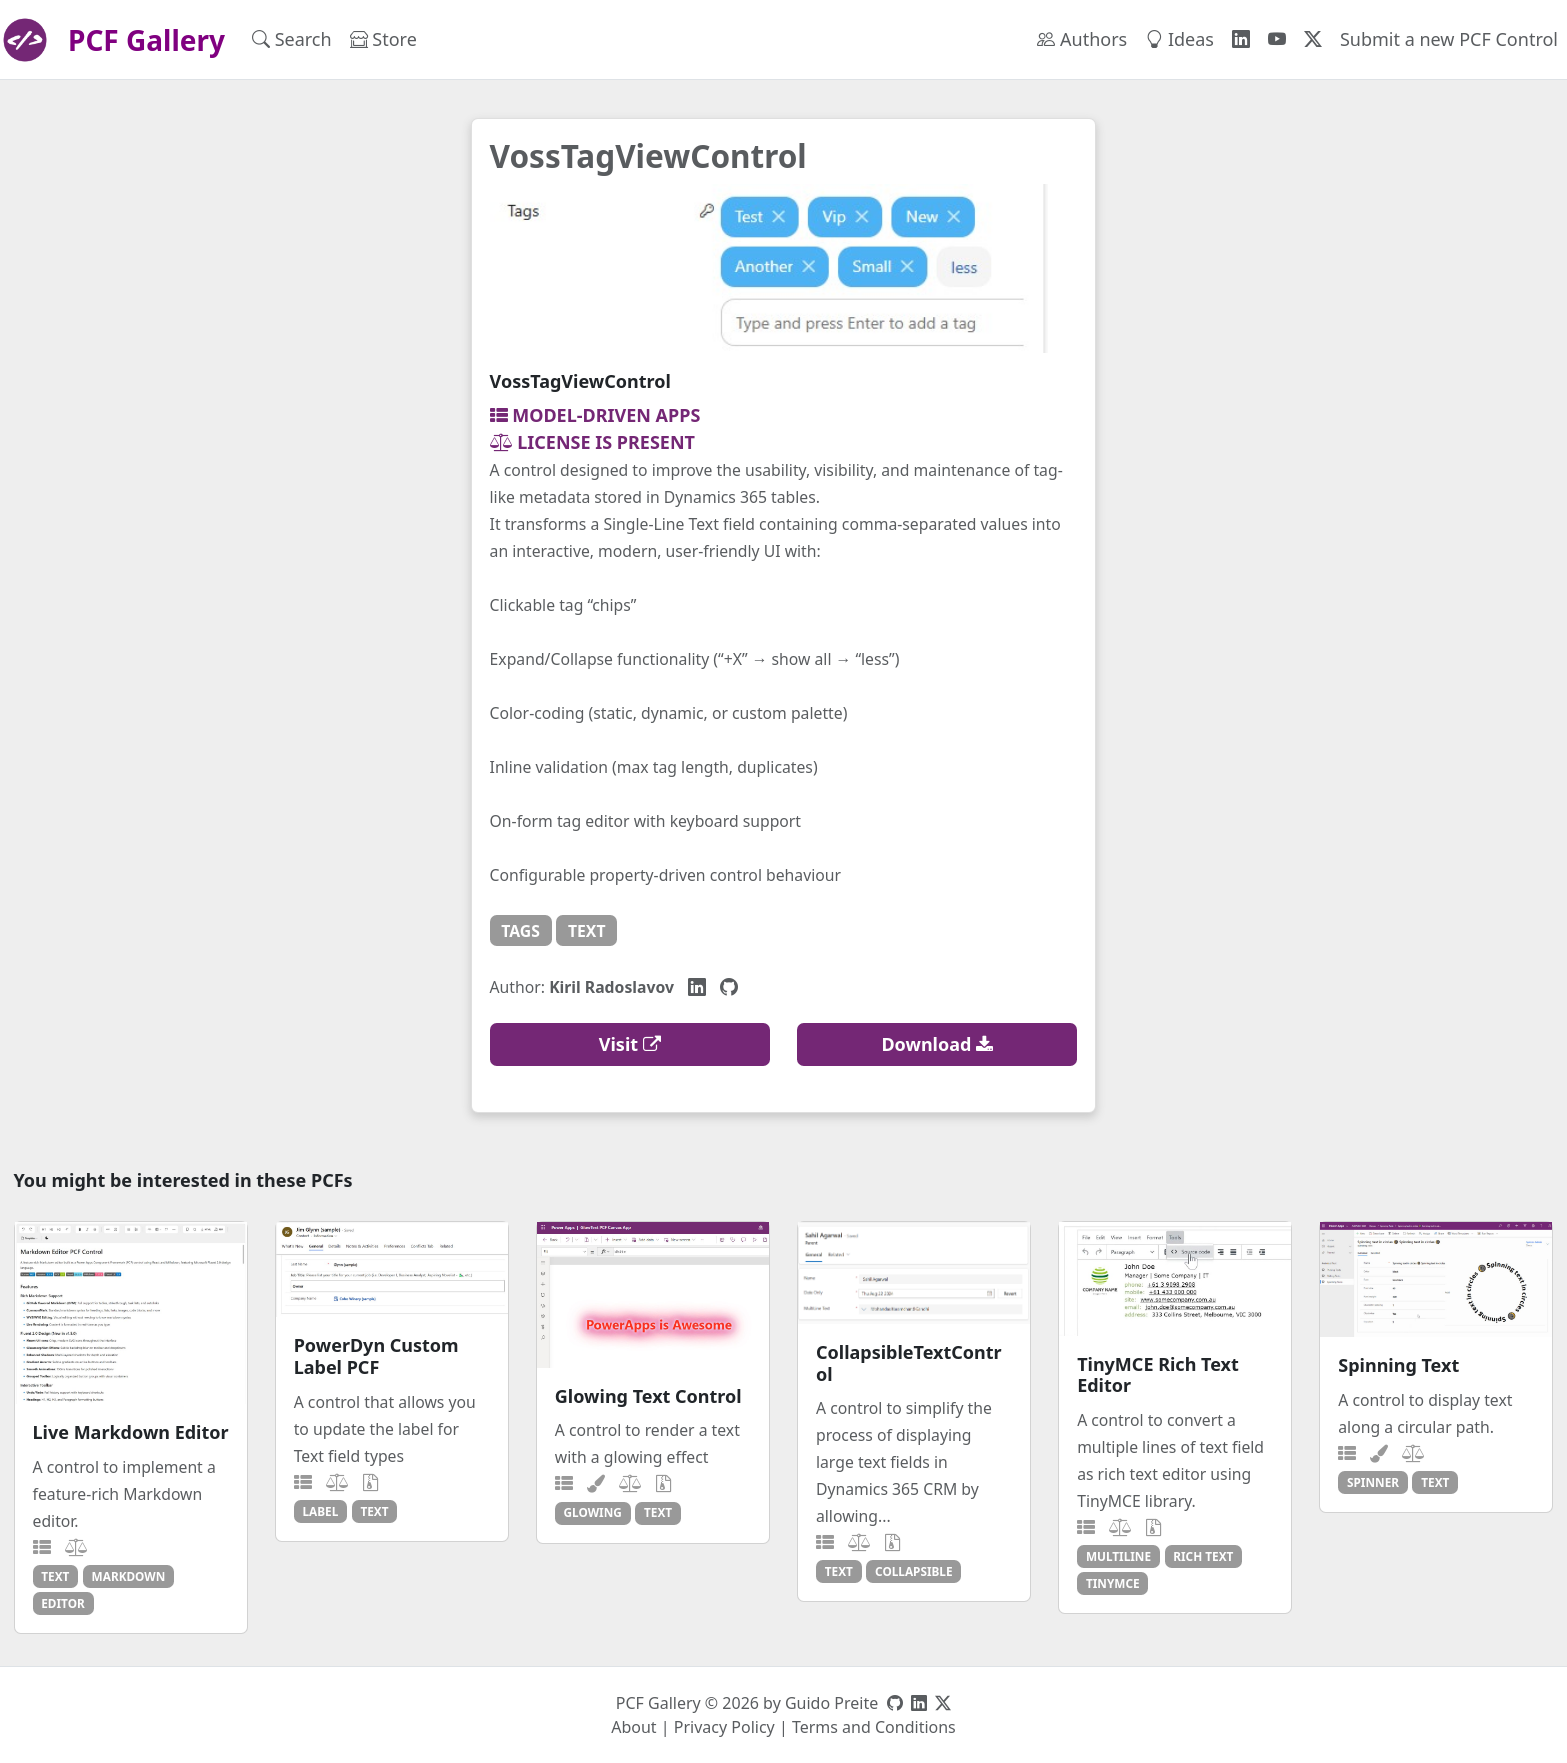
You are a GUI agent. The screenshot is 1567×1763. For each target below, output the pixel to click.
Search (292, 39)
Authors (1082, 39)
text (587, 931)
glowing (593, 1512)
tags (520, 931)
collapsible (913, 1571)
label (320, 1511)
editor (62, 1603)
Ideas (1179, 39)
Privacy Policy (724, 1727)
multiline (1118, 1556)
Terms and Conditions (874, 1727)
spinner (1373, 1482)
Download (937, 1044)
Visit (630, 1044)
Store (383, 39)
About (633, 1727)
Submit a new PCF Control (1449, 39)
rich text (1203, 1556)
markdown (129, 1576)
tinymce (1113, 1583)
